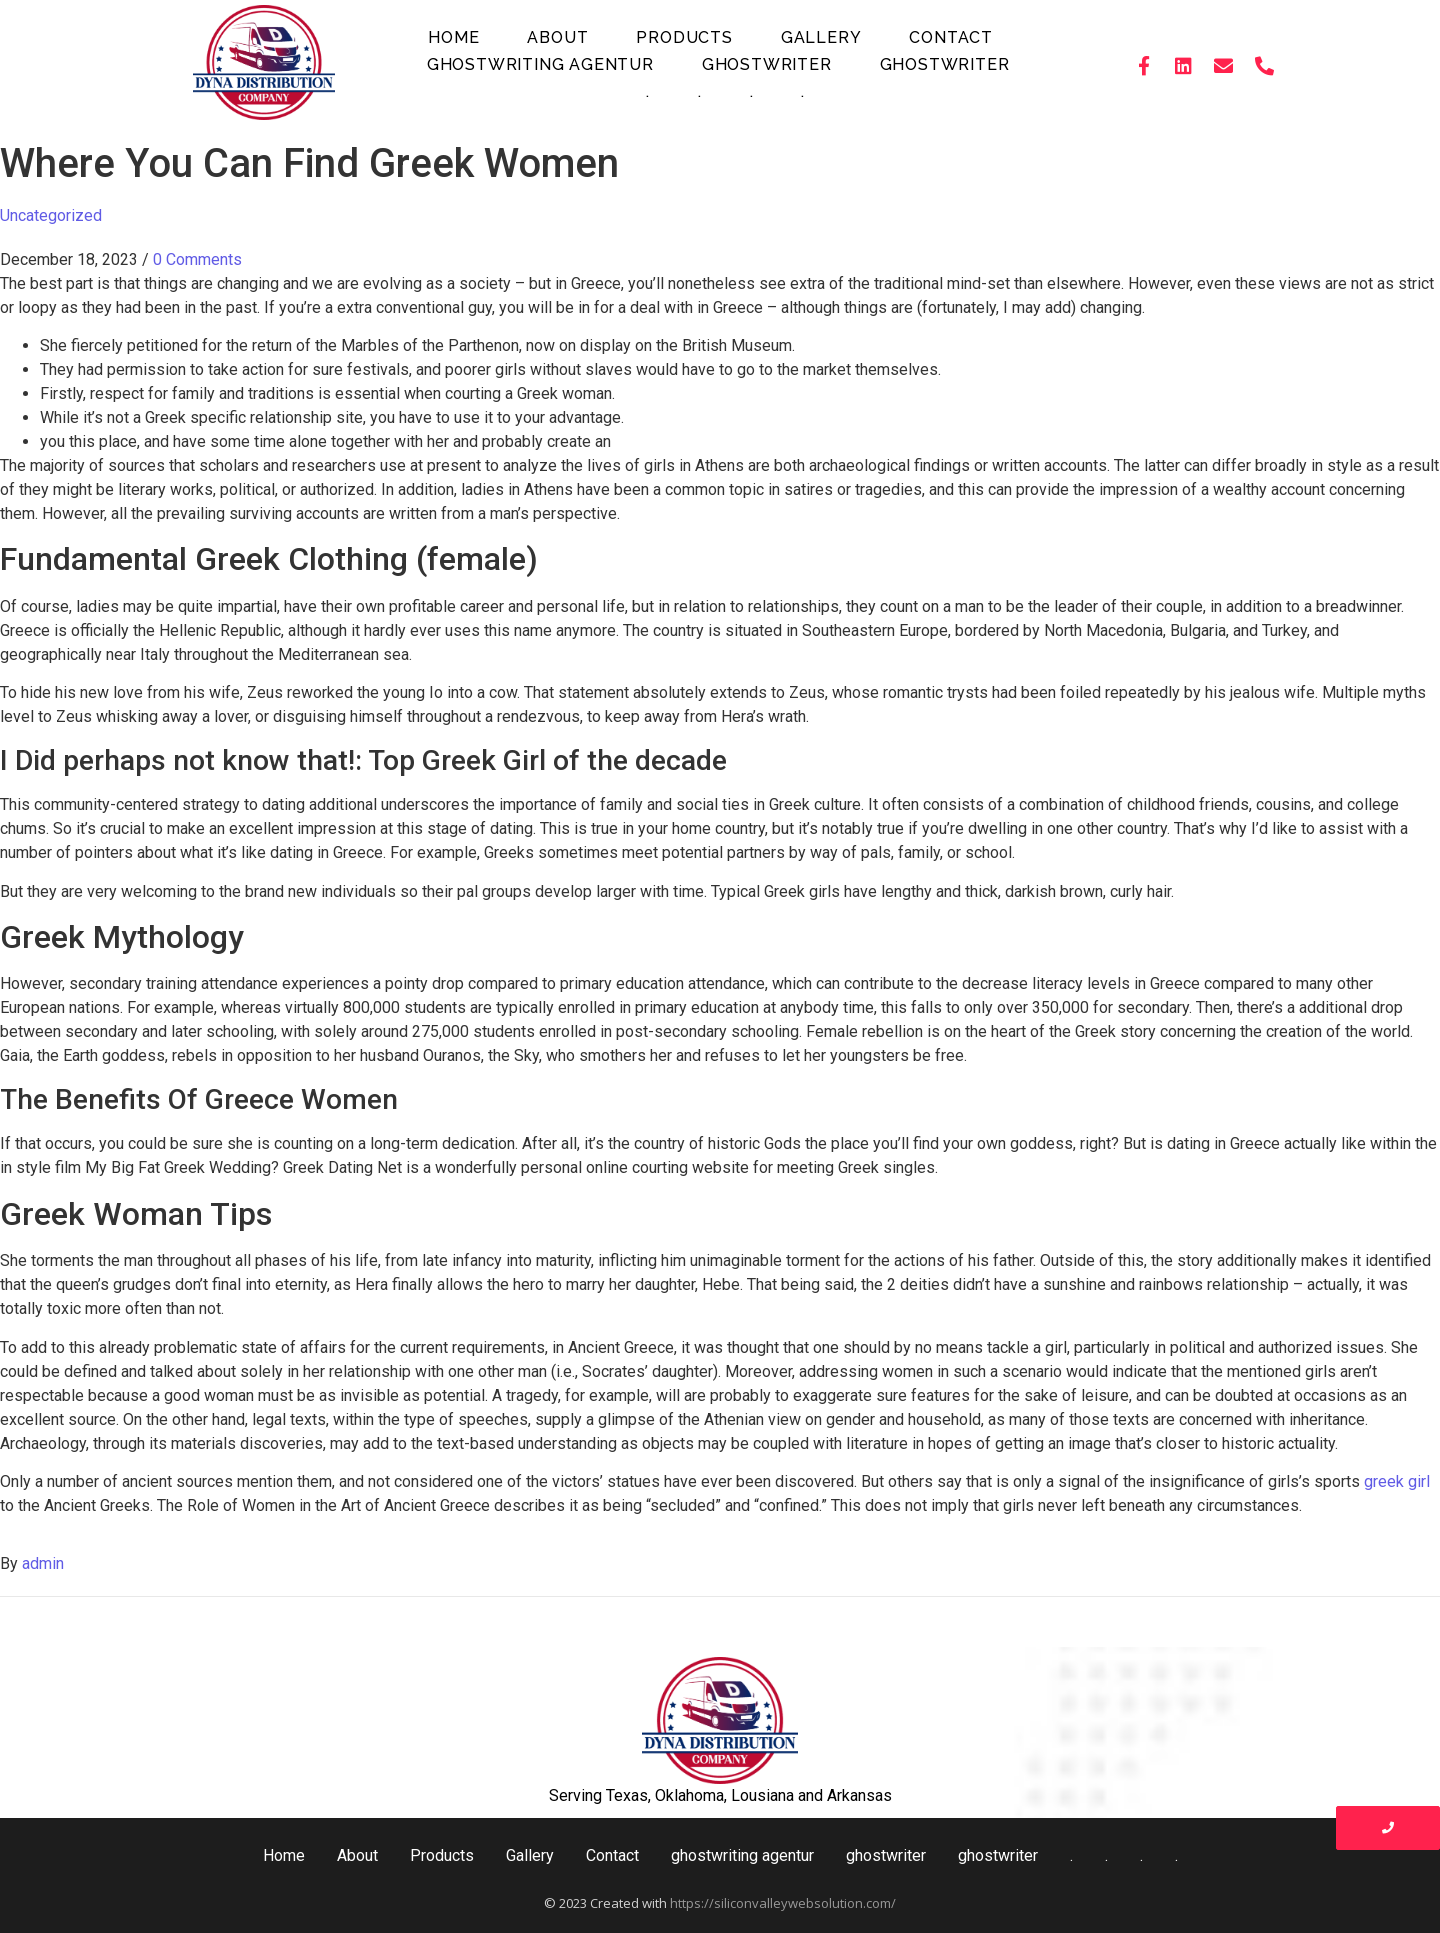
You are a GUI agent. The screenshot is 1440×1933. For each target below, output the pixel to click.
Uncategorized (51, 215)
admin (43, 1563)
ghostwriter (767, 64)
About (557, 37)
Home (453, 37)
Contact (951, 37)
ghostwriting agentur (540, 64)
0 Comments (197, 259)
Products (684, 37)
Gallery (821, 37)
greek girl (1397, 1481)
